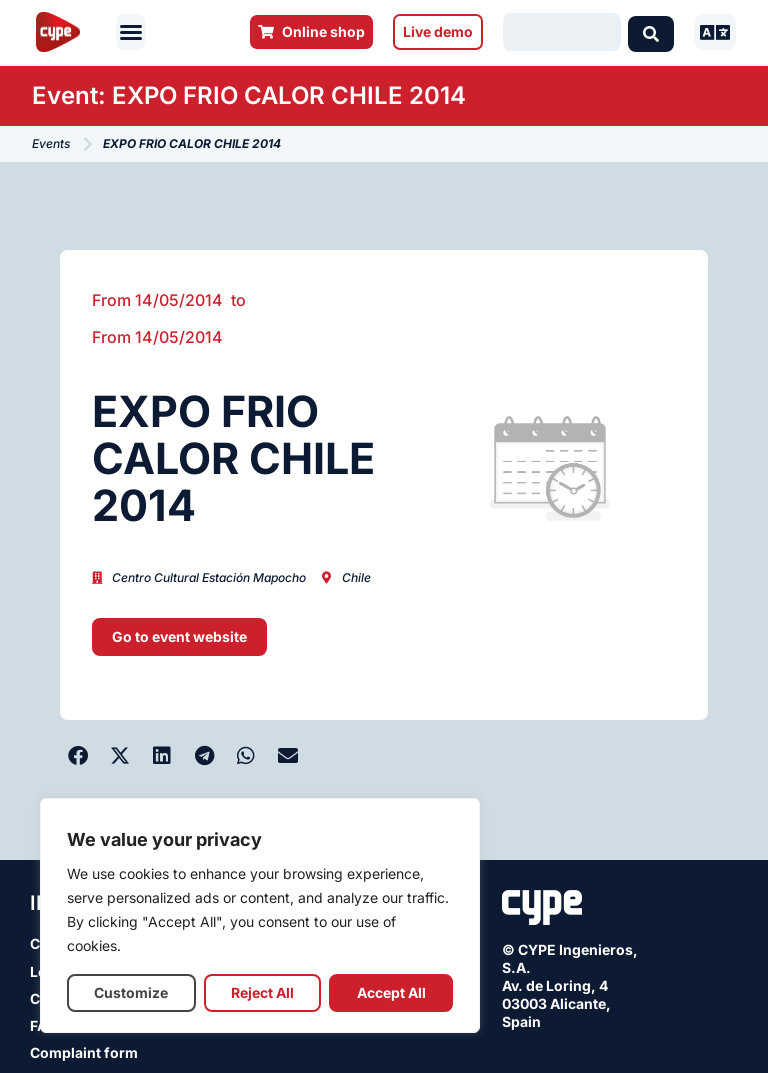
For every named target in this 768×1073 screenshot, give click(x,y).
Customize (131, 992)
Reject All (262, 992)
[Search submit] (651, 32)
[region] (260, 915)
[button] (131, 32)
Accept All (391, 992)
